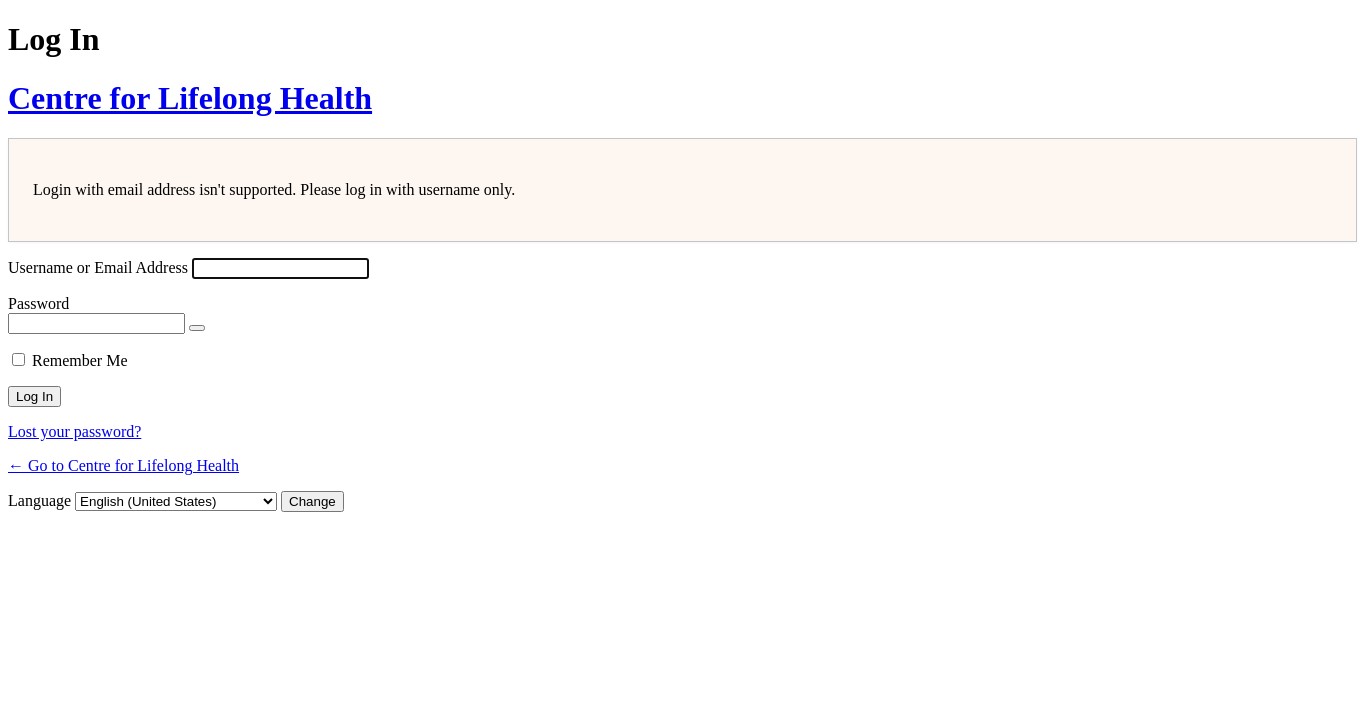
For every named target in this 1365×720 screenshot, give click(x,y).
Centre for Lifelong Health (190, 98)
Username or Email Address (98, 267)
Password (38, 303)
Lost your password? (74, 431)
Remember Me (80, 360)
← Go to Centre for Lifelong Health (123, 465)
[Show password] (197, 328)
